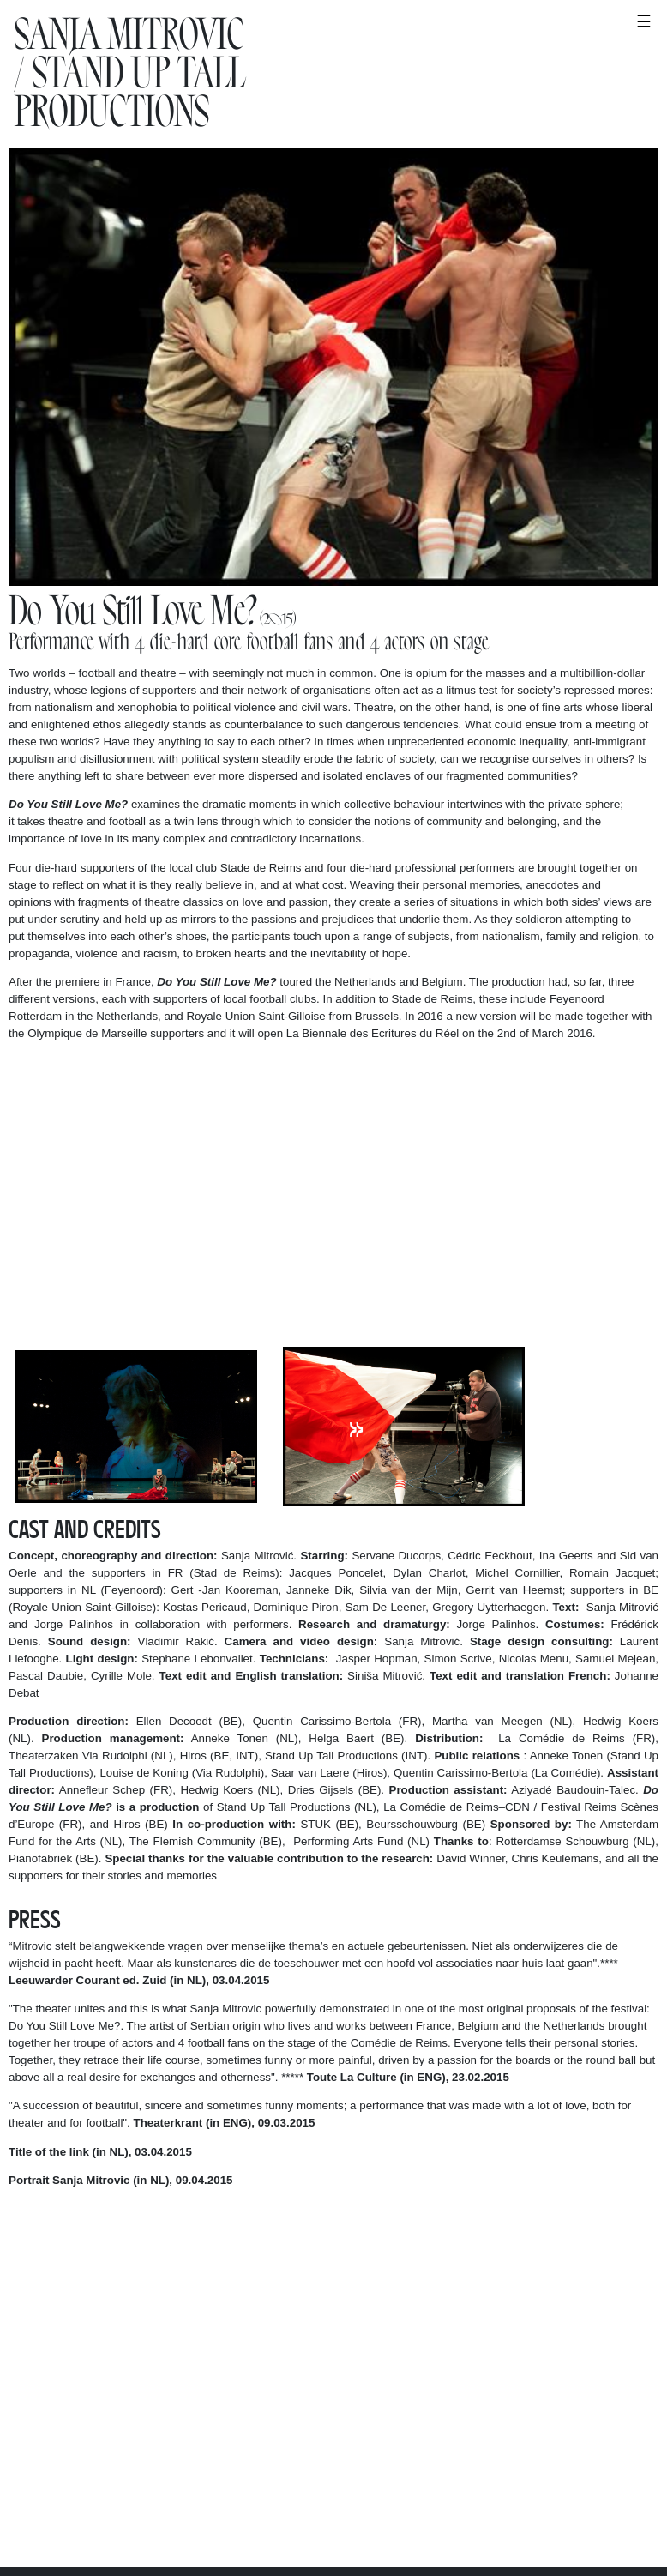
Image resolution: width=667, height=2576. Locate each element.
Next (356, 1426)
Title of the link (49, 2151)
